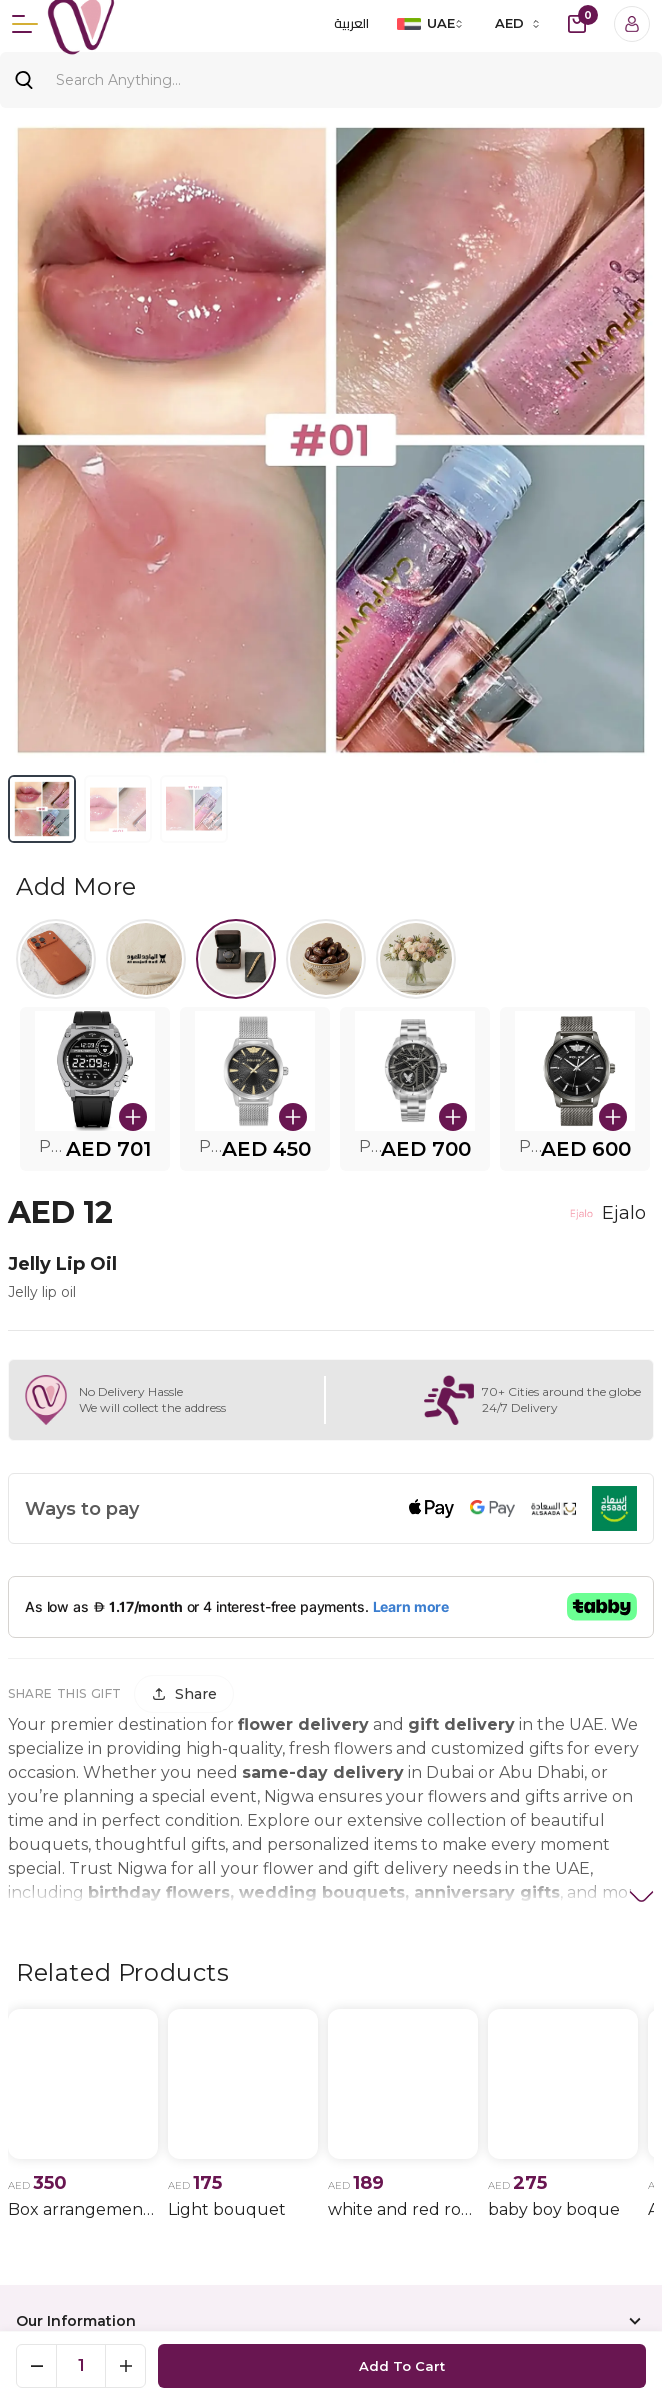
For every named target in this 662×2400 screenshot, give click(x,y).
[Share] (184, 1694)
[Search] (331, 80)
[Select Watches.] (236, 959)
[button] (95, 1089)
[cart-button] (577, 24)
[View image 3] (194, 809)
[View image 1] (42, 809)
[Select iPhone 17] (56, 959)
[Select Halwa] (326, 959)
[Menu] (25, 24)
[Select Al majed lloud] (146, 959)
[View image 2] (118, 809)
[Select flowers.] (416, 959)
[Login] (632, 24)
